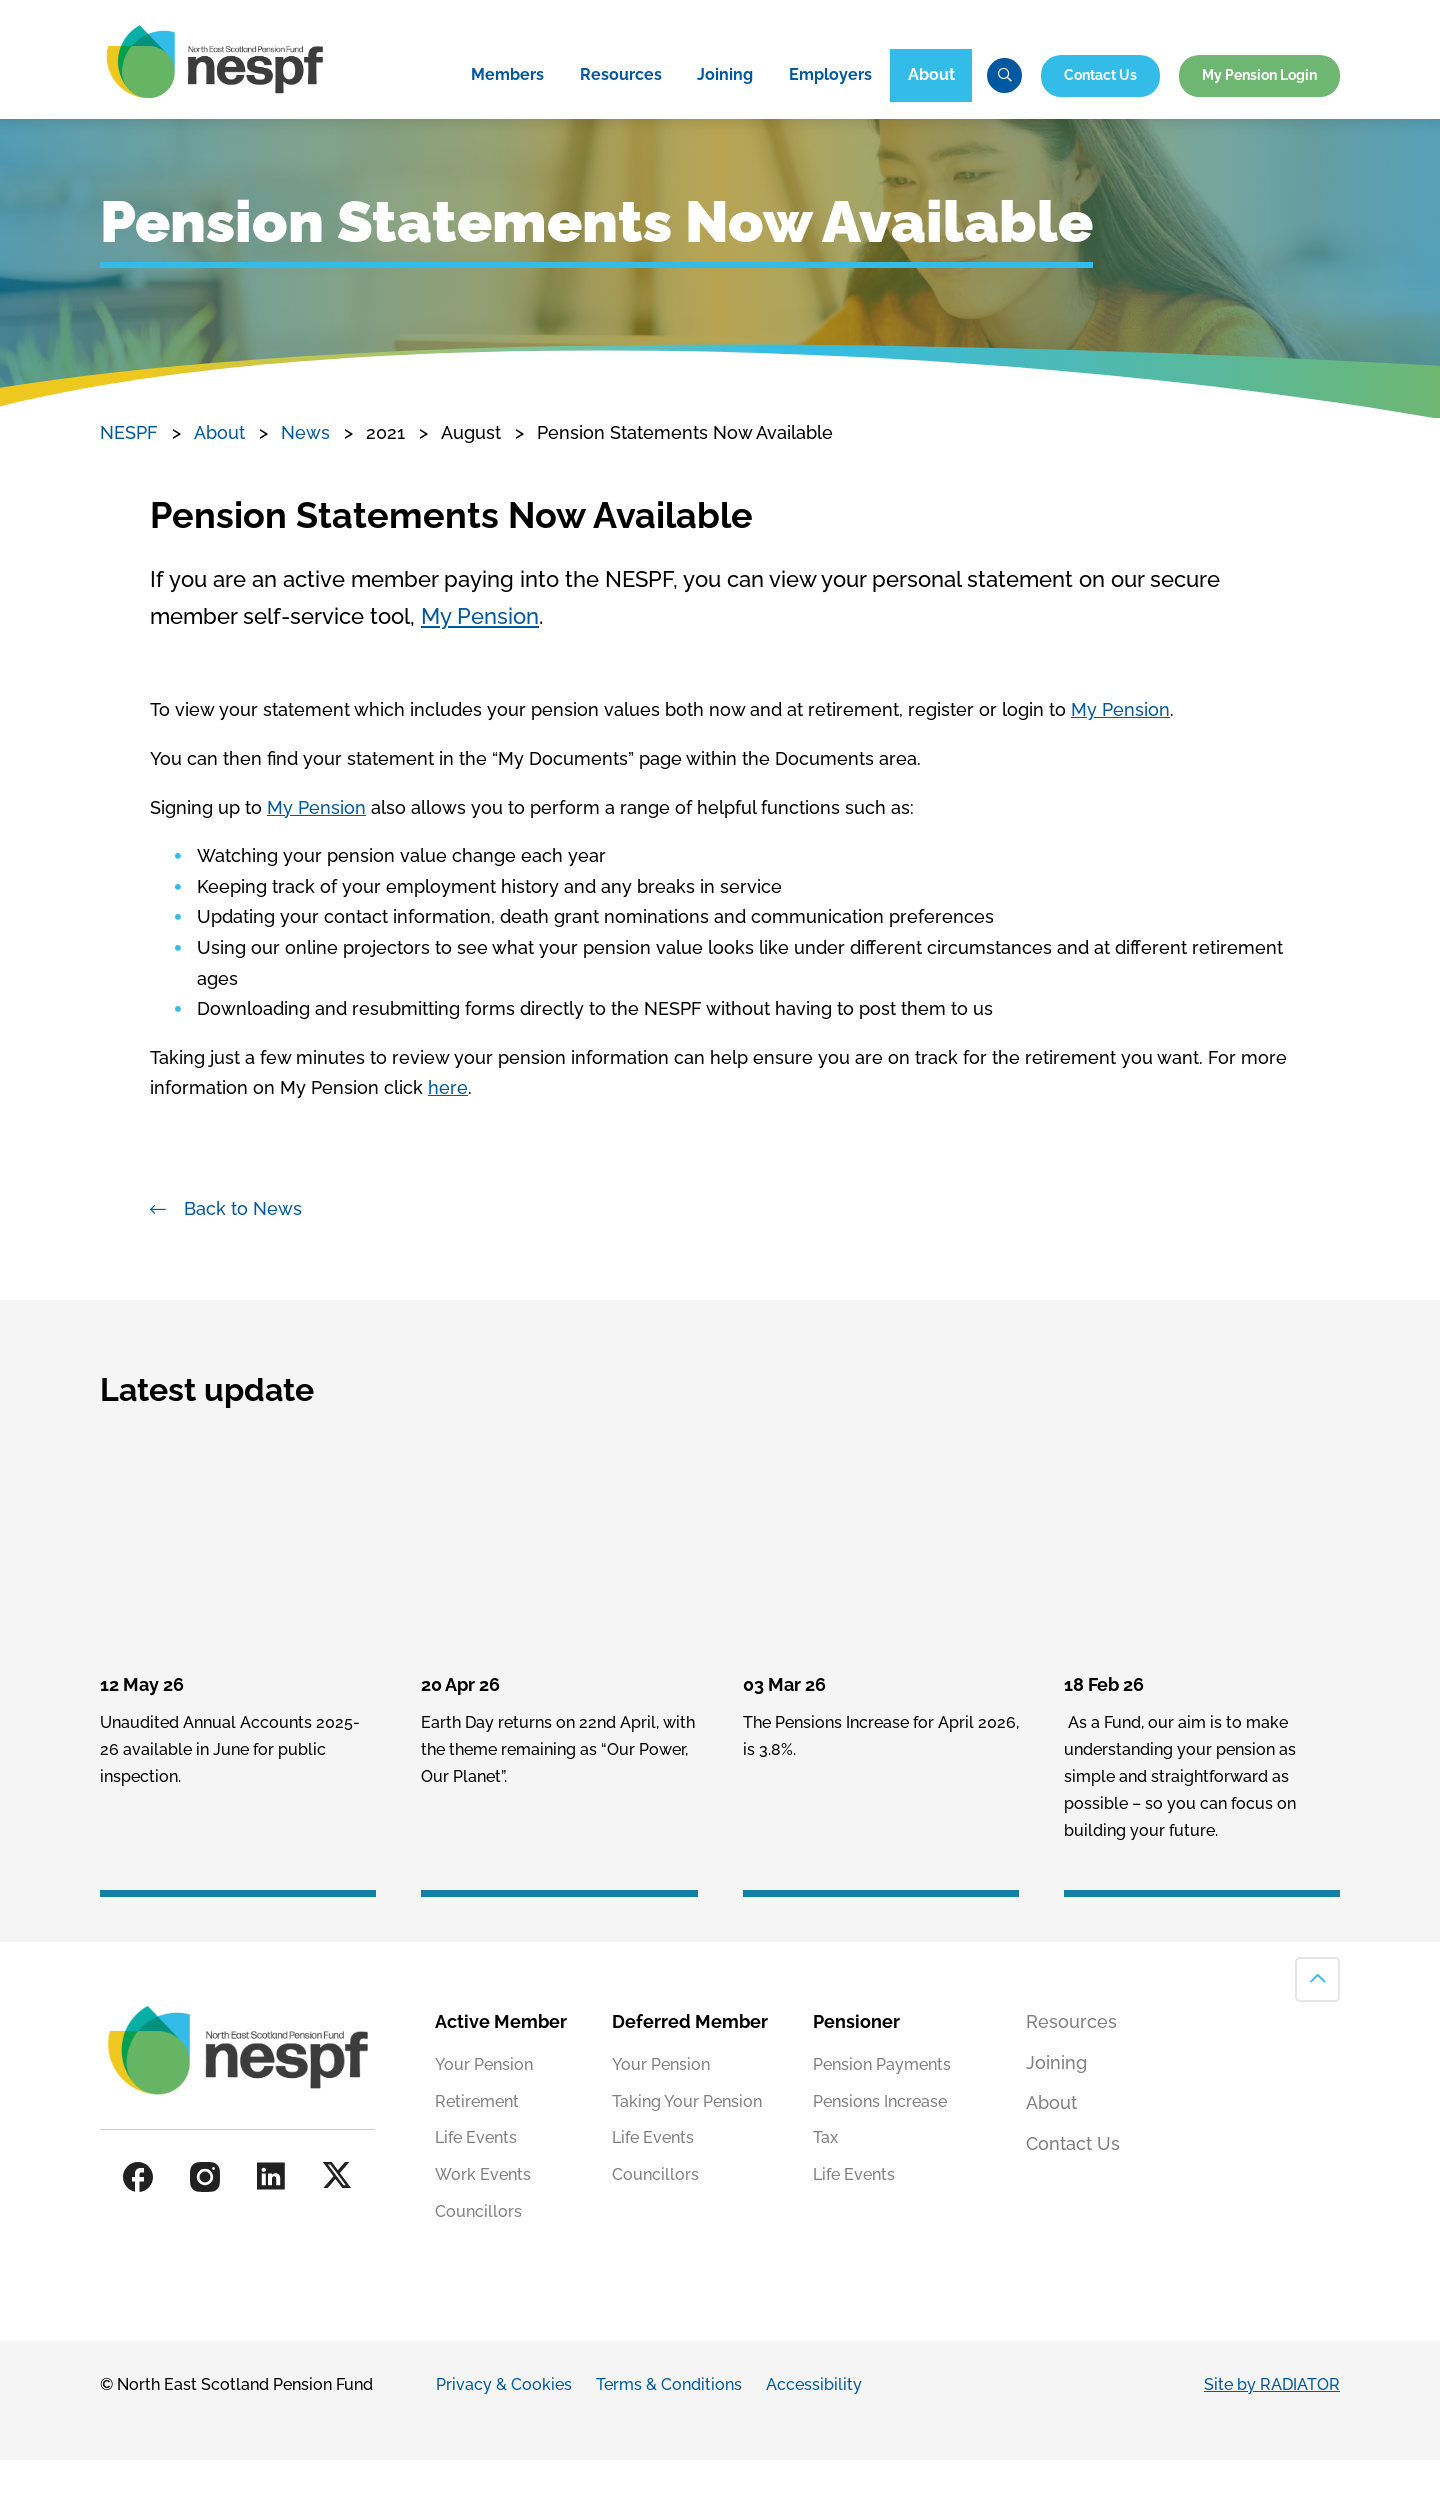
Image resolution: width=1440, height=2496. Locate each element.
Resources (621, 108)
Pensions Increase (880, 2137)
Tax (825, 2174)
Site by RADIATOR (1272, 2421)
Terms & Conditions (669, 2421)
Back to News (243, 1245)
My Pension (480, 653)
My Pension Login (1259, 108)
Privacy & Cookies (504, 2421)
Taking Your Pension (687, 2137)
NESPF (129, 469)
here (448, 1124)
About (931, 108)
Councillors (478, 2248)
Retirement (477, 2137)
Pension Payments (882, 2100)
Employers (830, 108)
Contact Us (1100, 108)
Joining (725, 108)
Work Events (483, 2211)
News (305, 469)
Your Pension (484, 2100)
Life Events (476, 2174)
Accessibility (814, 2421)
